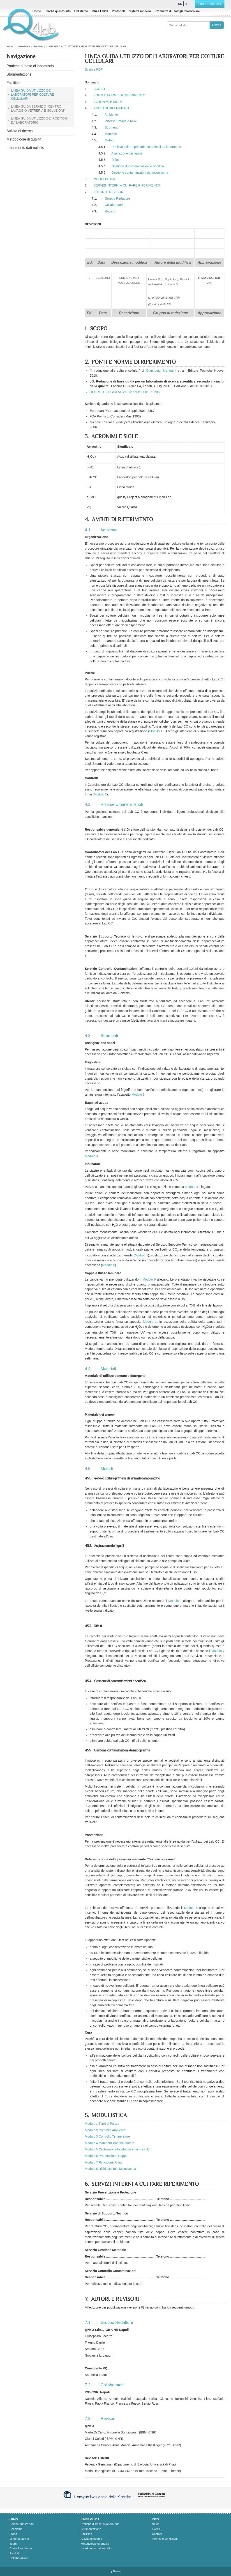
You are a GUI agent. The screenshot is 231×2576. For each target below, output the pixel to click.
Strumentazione (91, 2529)
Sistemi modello (140, 11)
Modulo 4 (191, 1187)
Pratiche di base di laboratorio (100, 2524)
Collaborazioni (18, 2558)
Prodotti (14, 2553)
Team (13, 2543)
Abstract (117, 2571)
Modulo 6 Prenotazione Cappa (106, 2156)
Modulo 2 (100, 794)
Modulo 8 (191, 1908)
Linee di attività (19, 2538)
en (180, 3)
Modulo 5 (141, 1255)
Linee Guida (100, 11)
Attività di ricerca (91, 2538)
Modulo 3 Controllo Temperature (107, 2136)
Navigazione (21, 56)
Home (36, 11)
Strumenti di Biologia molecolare (177, 11)
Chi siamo (81, 11)
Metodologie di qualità (95, 2543)
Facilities (38, 46)
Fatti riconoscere (210, 3)
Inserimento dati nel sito (96, 2548)
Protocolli (118, 11)
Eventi (156, 2529)
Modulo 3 (138, 1094)
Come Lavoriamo (20, 2548)
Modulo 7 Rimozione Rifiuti (103, 2162)
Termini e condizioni (165, 2538)
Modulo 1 (155, 731)
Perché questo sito (57, 11)
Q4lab (32, 27)
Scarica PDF (94, 69)
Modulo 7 (175, 1601)
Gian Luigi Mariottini (161, 370)
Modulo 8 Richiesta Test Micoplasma (110, 2168)
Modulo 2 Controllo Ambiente (105, 2130)
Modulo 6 (149, 1279)
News (155, 2524)
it (186, 3)
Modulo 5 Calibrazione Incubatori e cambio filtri (117, 2149)
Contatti (157, 2534)
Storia (13, 2534)
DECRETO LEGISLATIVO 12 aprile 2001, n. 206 (125, 392)
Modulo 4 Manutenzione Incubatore (109, 2143)
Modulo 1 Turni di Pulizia (102, 2123)
